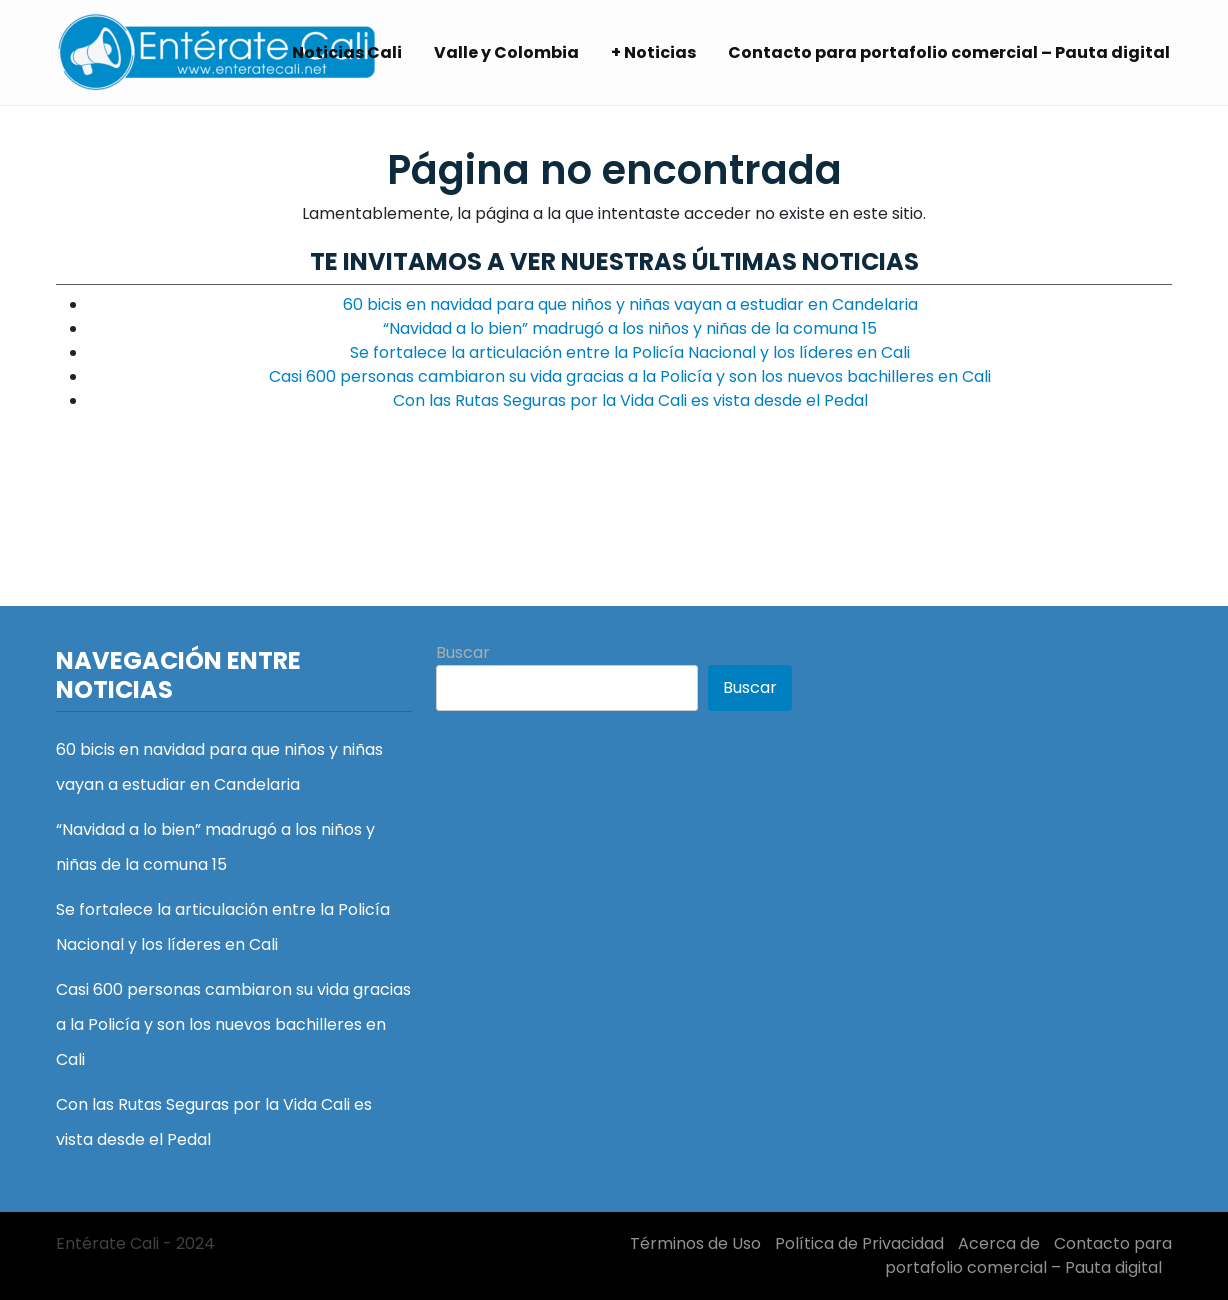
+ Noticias (653, 52)
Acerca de (999, 1243)
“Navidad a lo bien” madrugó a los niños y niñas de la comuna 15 (630, 328)
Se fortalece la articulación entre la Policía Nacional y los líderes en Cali (630, 352)
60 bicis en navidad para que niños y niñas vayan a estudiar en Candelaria (630, 304)
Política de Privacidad (859, 1243)
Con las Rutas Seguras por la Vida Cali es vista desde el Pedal (630, 400)
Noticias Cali (347, 52)
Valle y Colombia (506, 52)
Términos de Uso (695, 1243)
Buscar (463, 652)
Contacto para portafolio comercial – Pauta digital (949, 52)
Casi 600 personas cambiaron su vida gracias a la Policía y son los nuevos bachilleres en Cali (630, 376)
